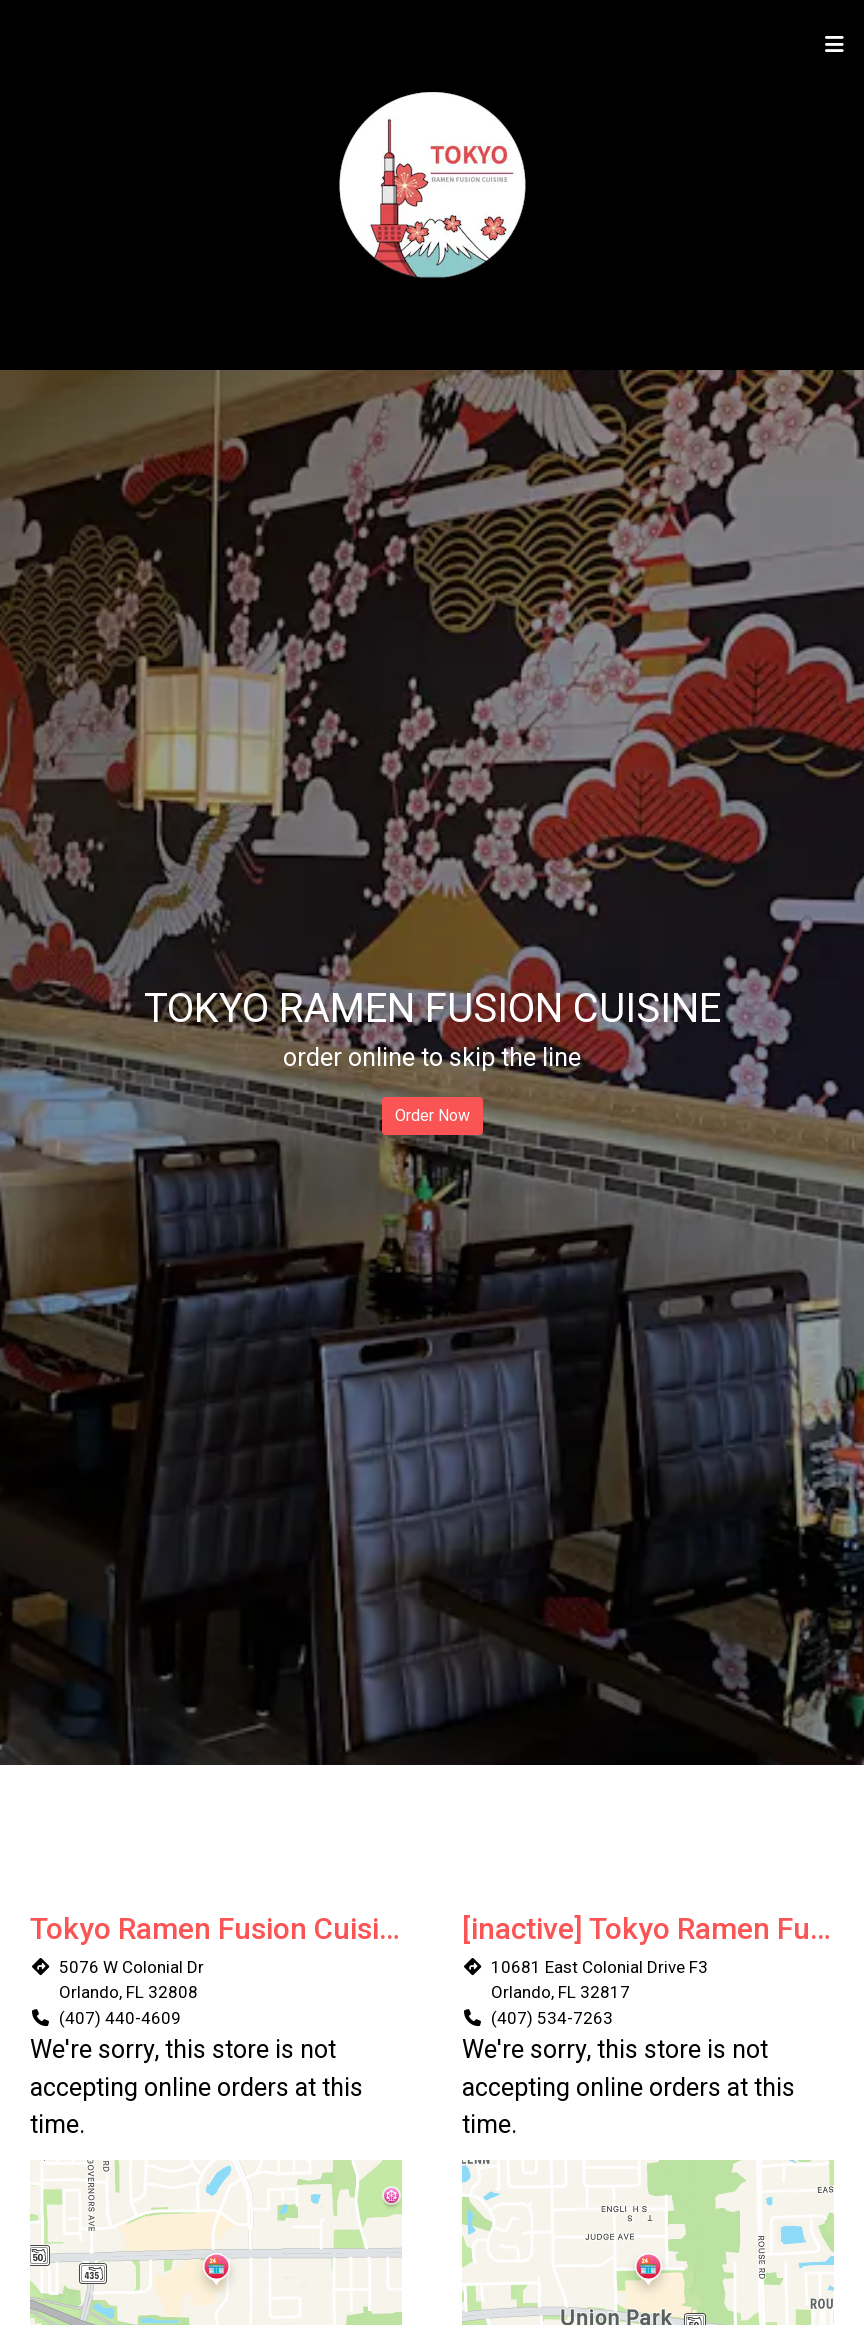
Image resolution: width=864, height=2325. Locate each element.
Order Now (432, 1115)
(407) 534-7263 (552, 2018)
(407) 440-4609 (120, 2018)
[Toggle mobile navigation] (834, 45)
